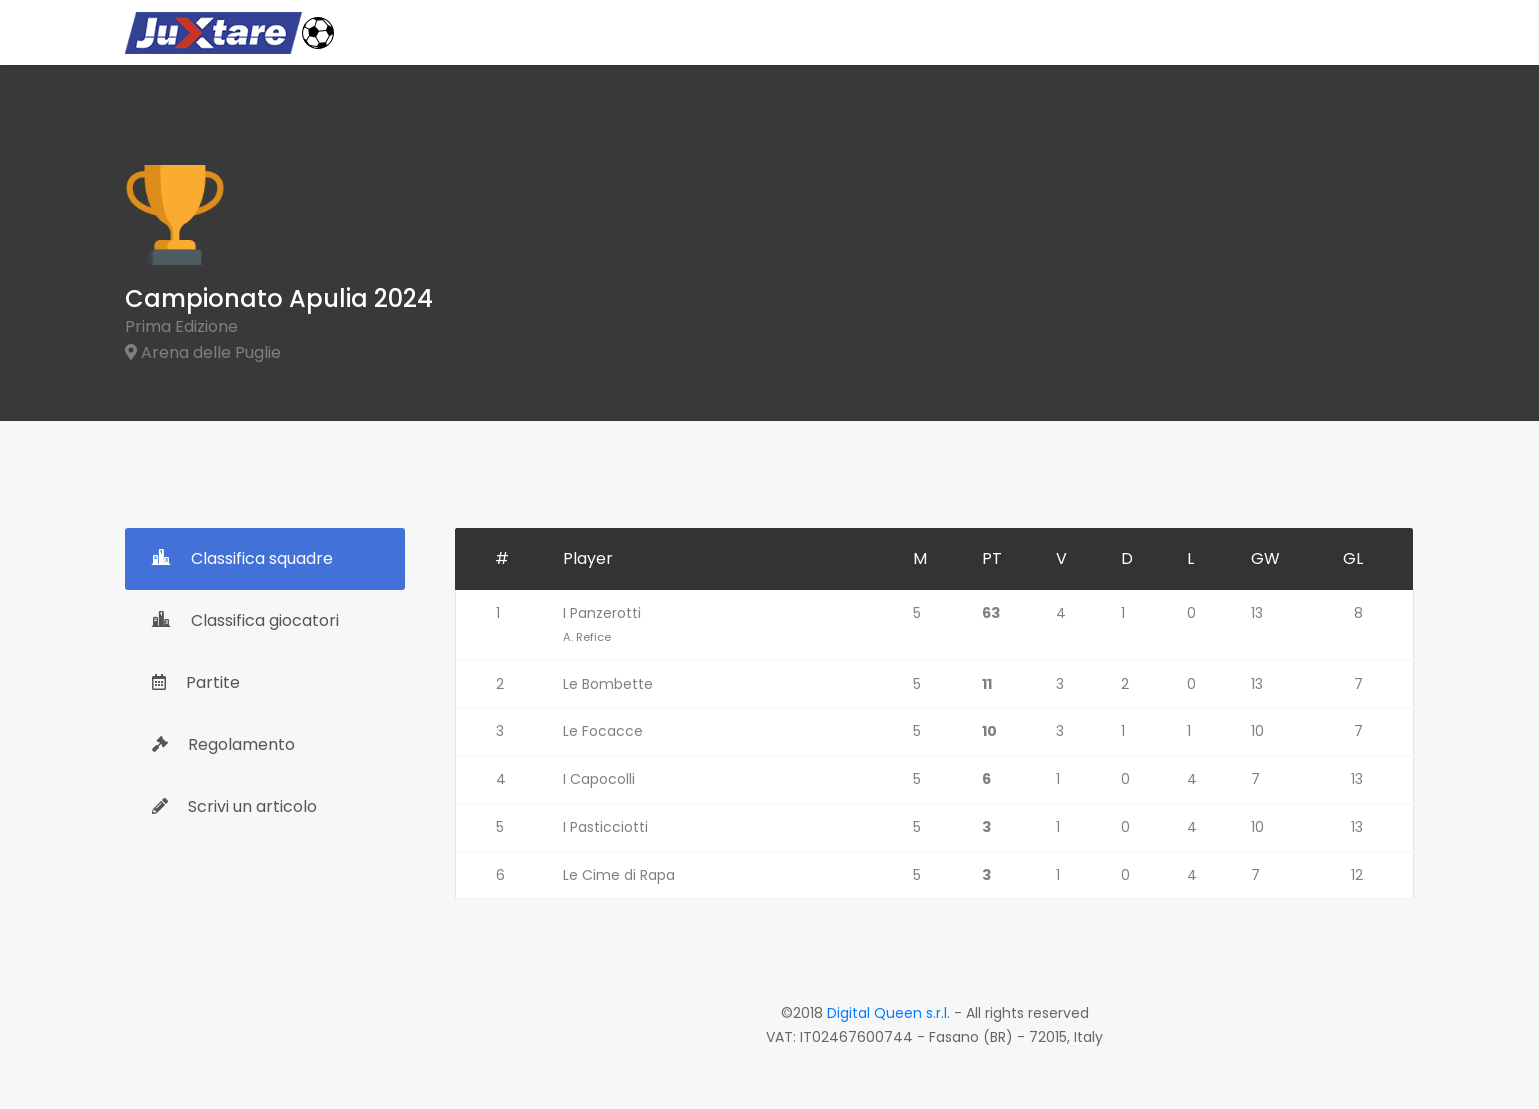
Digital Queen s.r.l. (888, 1013)
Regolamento (223, 744)
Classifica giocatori (245, 620)
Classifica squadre (242, 558)
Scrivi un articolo (234, 806)
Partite (196, 682)
